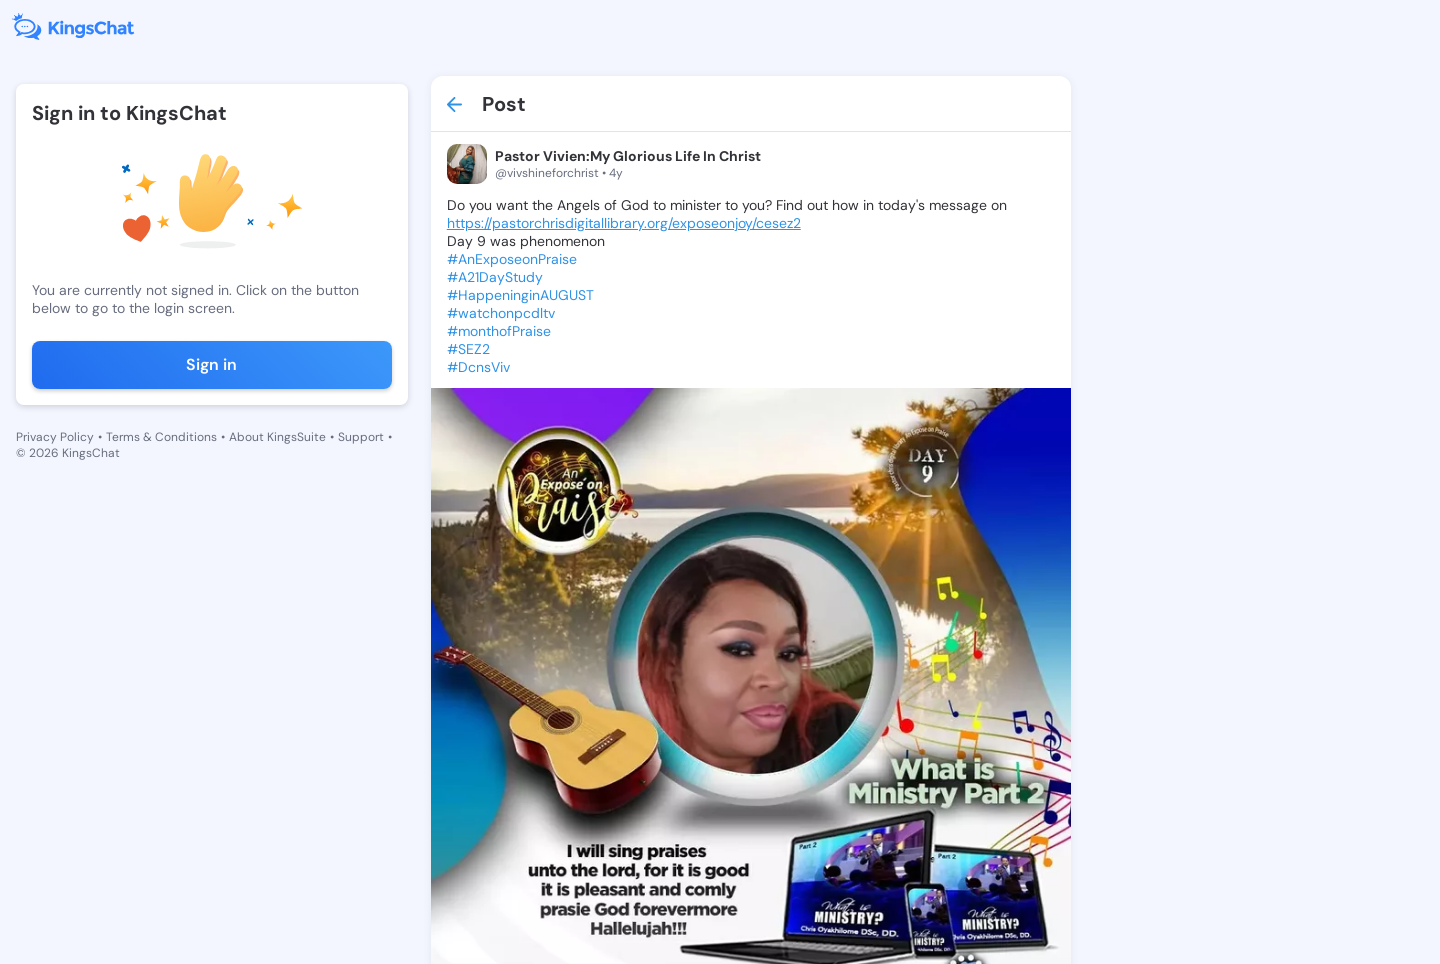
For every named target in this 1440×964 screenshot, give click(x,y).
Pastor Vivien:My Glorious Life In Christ (628, 156)
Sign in (211, 364)
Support (361, 437)
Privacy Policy (55, 437)
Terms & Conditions (161, 437)
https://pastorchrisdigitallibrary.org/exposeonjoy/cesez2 (624, 223)
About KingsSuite (277, 437)
